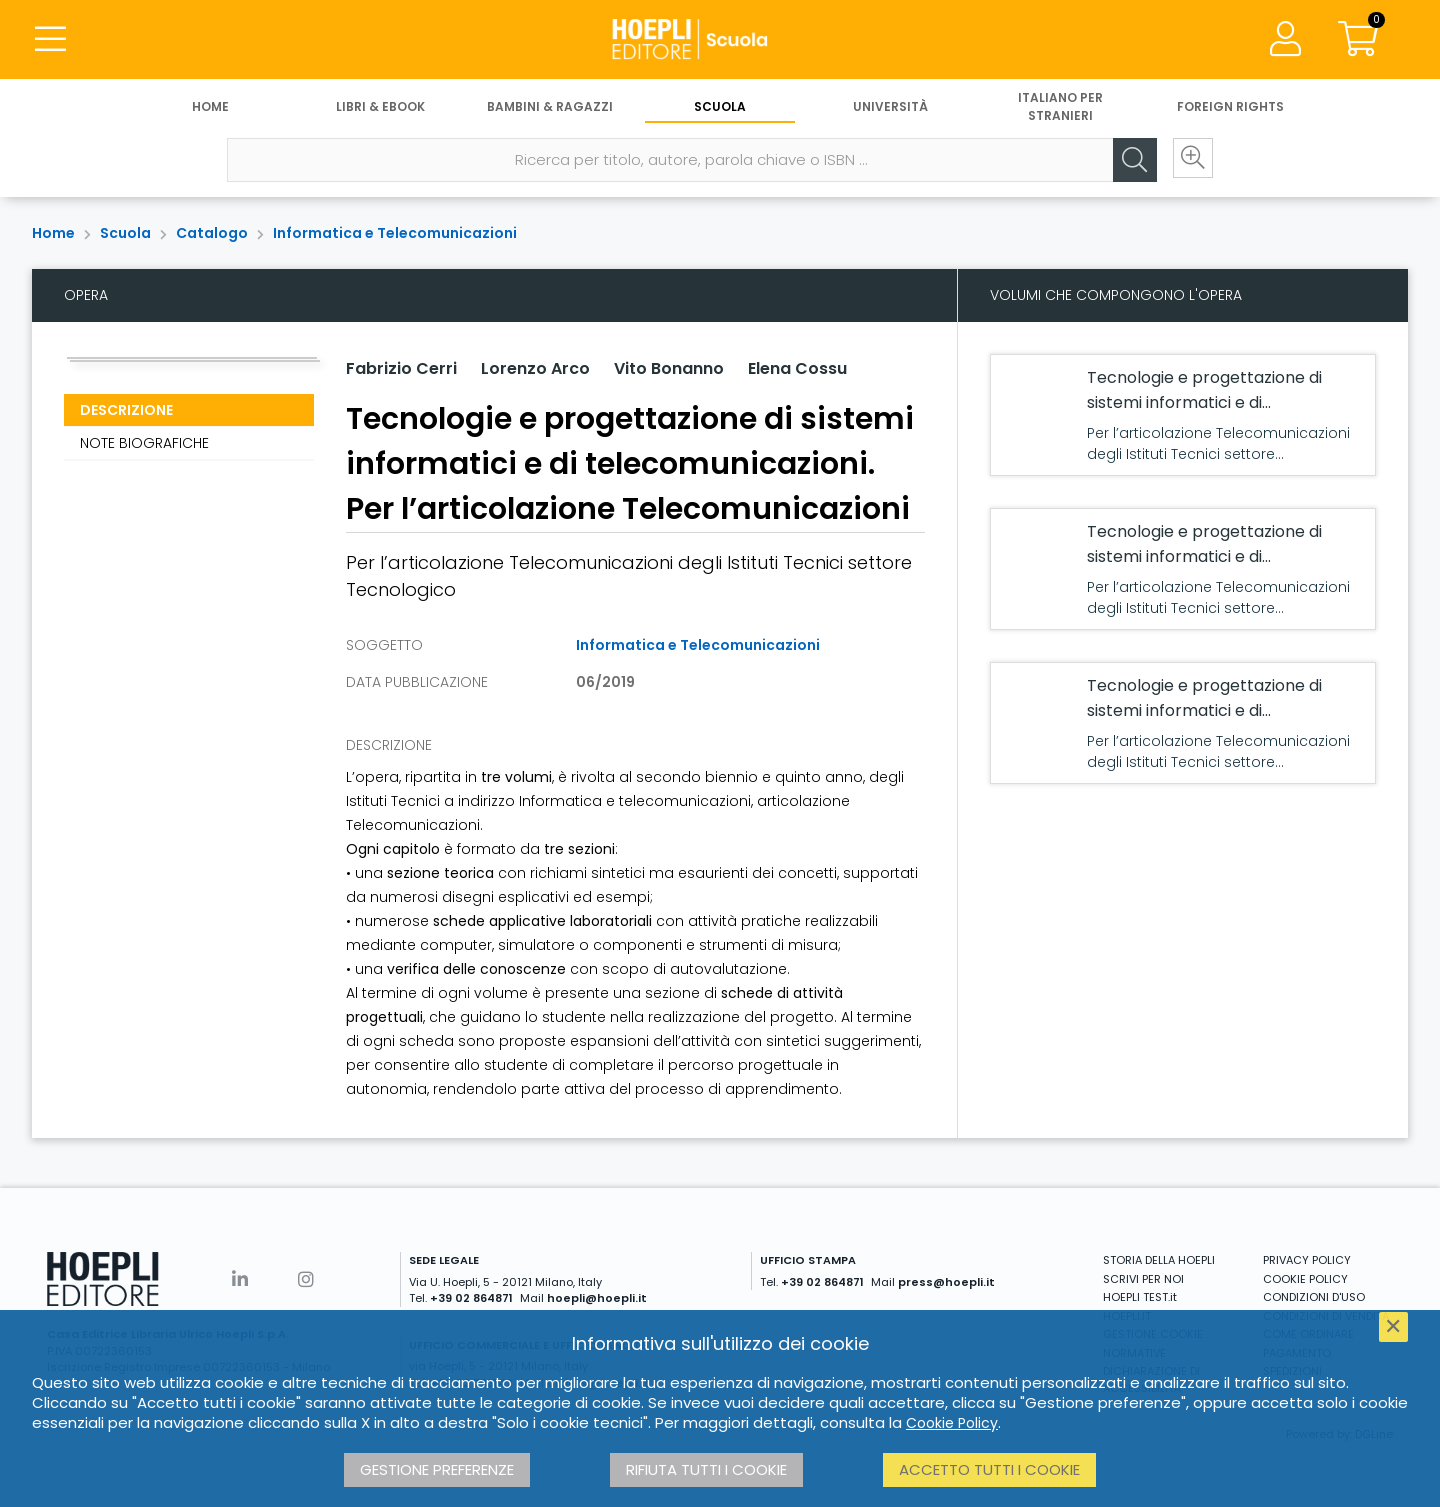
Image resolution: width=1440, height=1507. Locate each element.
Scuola (720, 107)
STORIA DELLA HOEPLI (1159, 1260)
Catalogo (212, 233)
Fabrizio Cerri (401, 368)
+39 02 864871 (471, 1298)
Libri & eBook (380, 107)
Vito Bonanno (669, 368)
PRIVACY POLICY (1307, 1260)
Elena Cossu (797, 368)
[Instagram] (306, 1279)
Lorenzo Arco (535, 368)
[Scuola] (720, 40)
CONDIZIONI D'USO (1314, 1297)
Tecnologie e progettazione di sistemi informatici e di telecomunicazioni (1204, 402)
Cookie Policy (952, 1423)
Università (890, 107)
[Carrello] (1358, 40)
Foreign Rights (1230, 107)
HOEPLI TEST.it (1140, 1297)
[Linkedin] (240, 1279)
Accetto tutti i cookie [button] (989, 1469)
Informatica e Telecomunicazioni (395, 233)
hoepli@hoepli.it (597, 1298)
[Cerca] (1130, 161)
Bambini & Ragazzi (550, 107)
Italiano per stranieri (1060, 107)
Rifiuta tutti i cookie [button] (706, 1469)
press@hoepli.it (946, 1282)
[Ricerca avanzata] (1190, 161)
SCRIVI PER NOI (1143, 1279)
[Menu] (50, 40)
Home (210, 107)
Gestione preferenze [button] (437, 1469)
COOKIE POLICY (1305, 1279)
